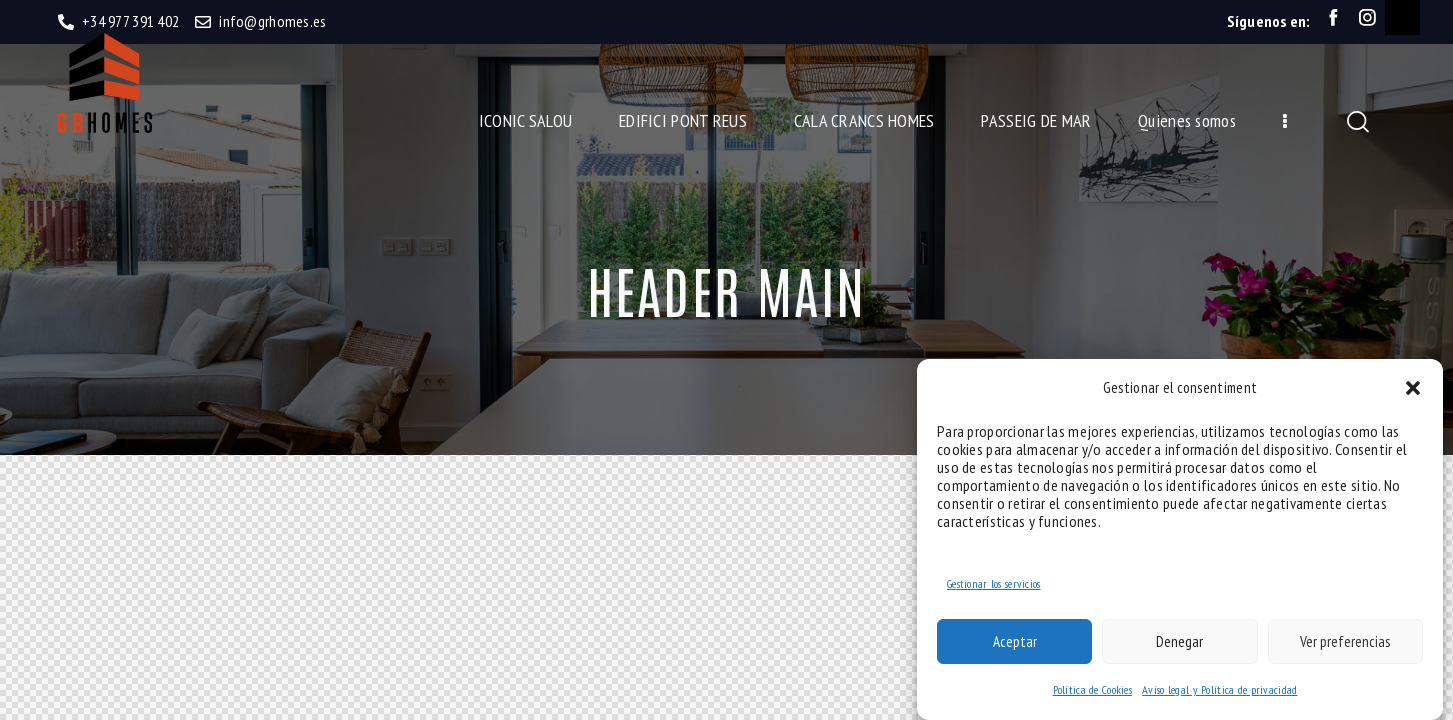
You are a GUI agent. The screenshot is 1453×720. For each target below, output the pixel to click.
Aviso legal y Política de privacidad (1219, 689)
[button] (1413, 388)
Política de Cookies (1092, 689)
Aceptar (1015, 641)
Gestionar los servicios (994, 583)
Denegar (1179, 641)
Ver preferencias (1345, 641)
